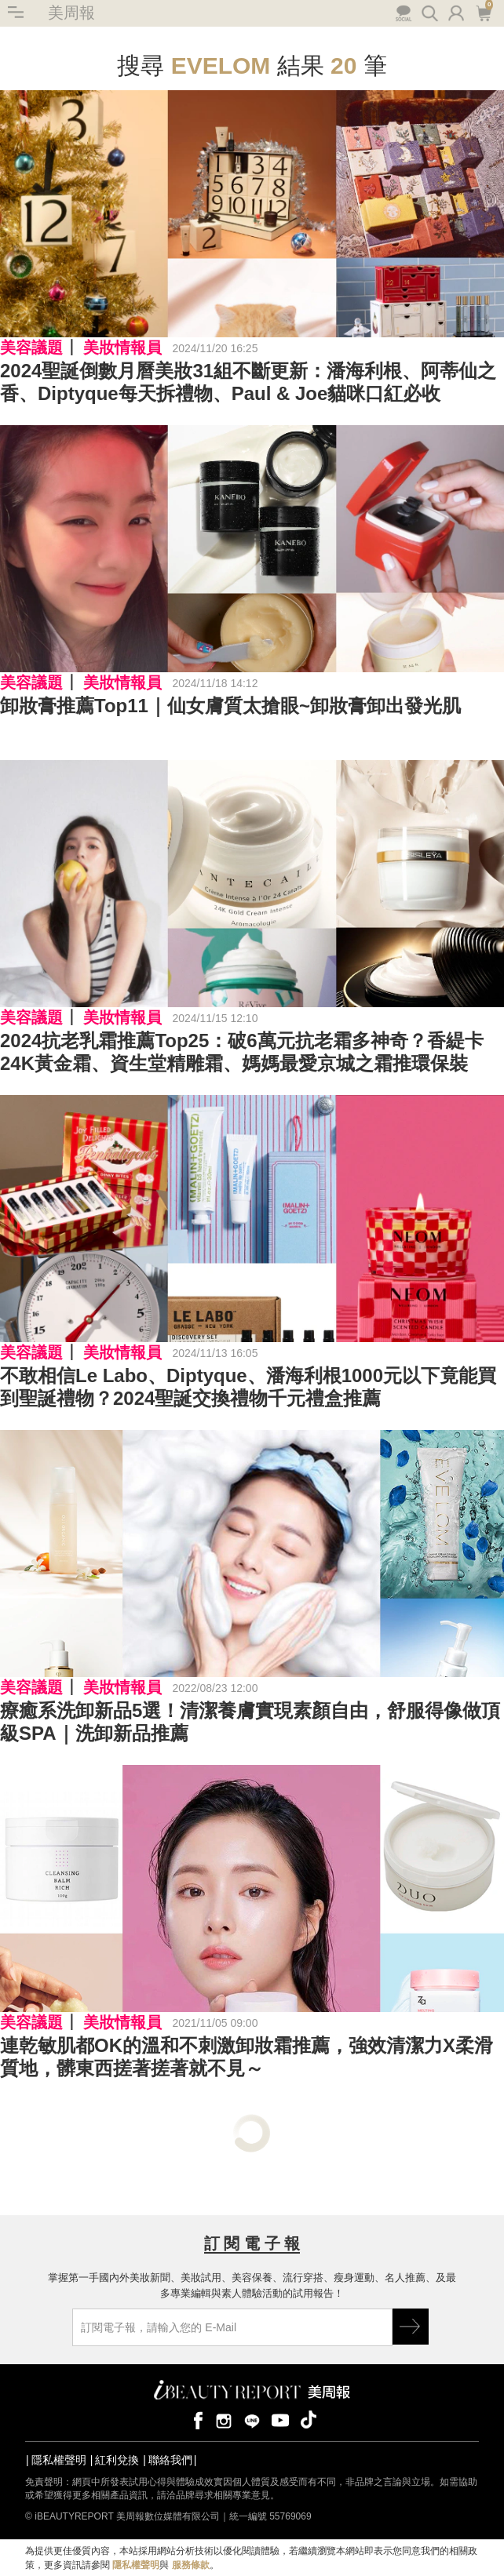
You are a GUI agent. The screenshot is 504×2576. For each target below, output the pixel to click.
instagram (223, 2419)
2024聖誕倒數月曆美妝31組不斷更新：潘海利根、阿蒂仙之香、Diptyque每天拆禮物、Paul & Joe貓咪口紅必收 (248, 382)
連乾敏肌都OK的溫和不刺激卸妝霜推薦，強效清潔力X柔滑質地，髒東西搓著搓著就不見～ (246, 2057)
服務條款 (191, 2565)
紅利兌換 (117, 2460)
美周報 (71, 12)
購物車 (483, 12)
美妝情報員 (122, 347)
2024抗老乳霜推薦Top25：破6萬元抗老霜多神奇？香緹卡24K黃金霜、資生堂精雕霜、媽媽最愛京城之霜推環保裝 (242, 1052)
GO (411, 2327)
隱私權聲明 (58, 2460)
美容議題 (31, 347)
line (252, 2419)
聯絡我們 (170, 2460)
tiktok (308, 2419)
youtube (280, 2419)
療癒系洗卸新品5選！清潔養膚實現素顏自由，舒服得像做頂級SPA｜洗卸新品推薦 (250, 1722)
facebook (195, 2419)
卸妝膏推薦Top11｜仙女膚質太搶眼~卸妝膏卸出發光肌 (230, 705)
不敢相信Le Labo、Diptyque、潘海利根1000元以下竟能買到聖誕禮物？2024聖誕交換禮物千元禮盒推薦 (248, 1387)
